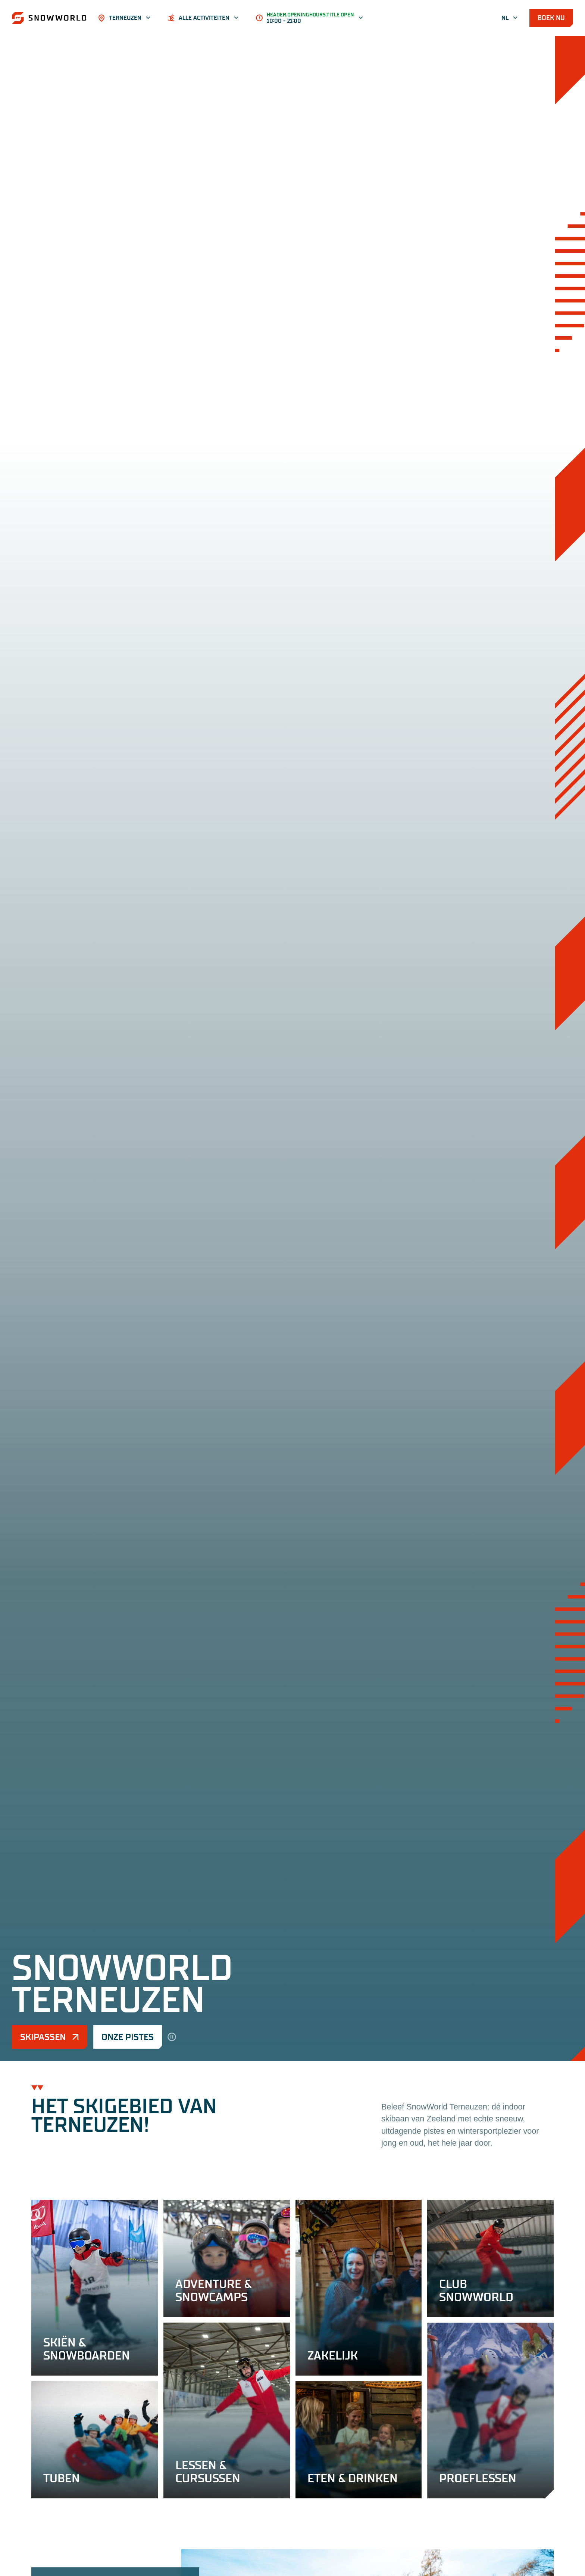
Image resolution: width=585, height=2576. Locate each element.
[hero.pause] (171, 2037)
